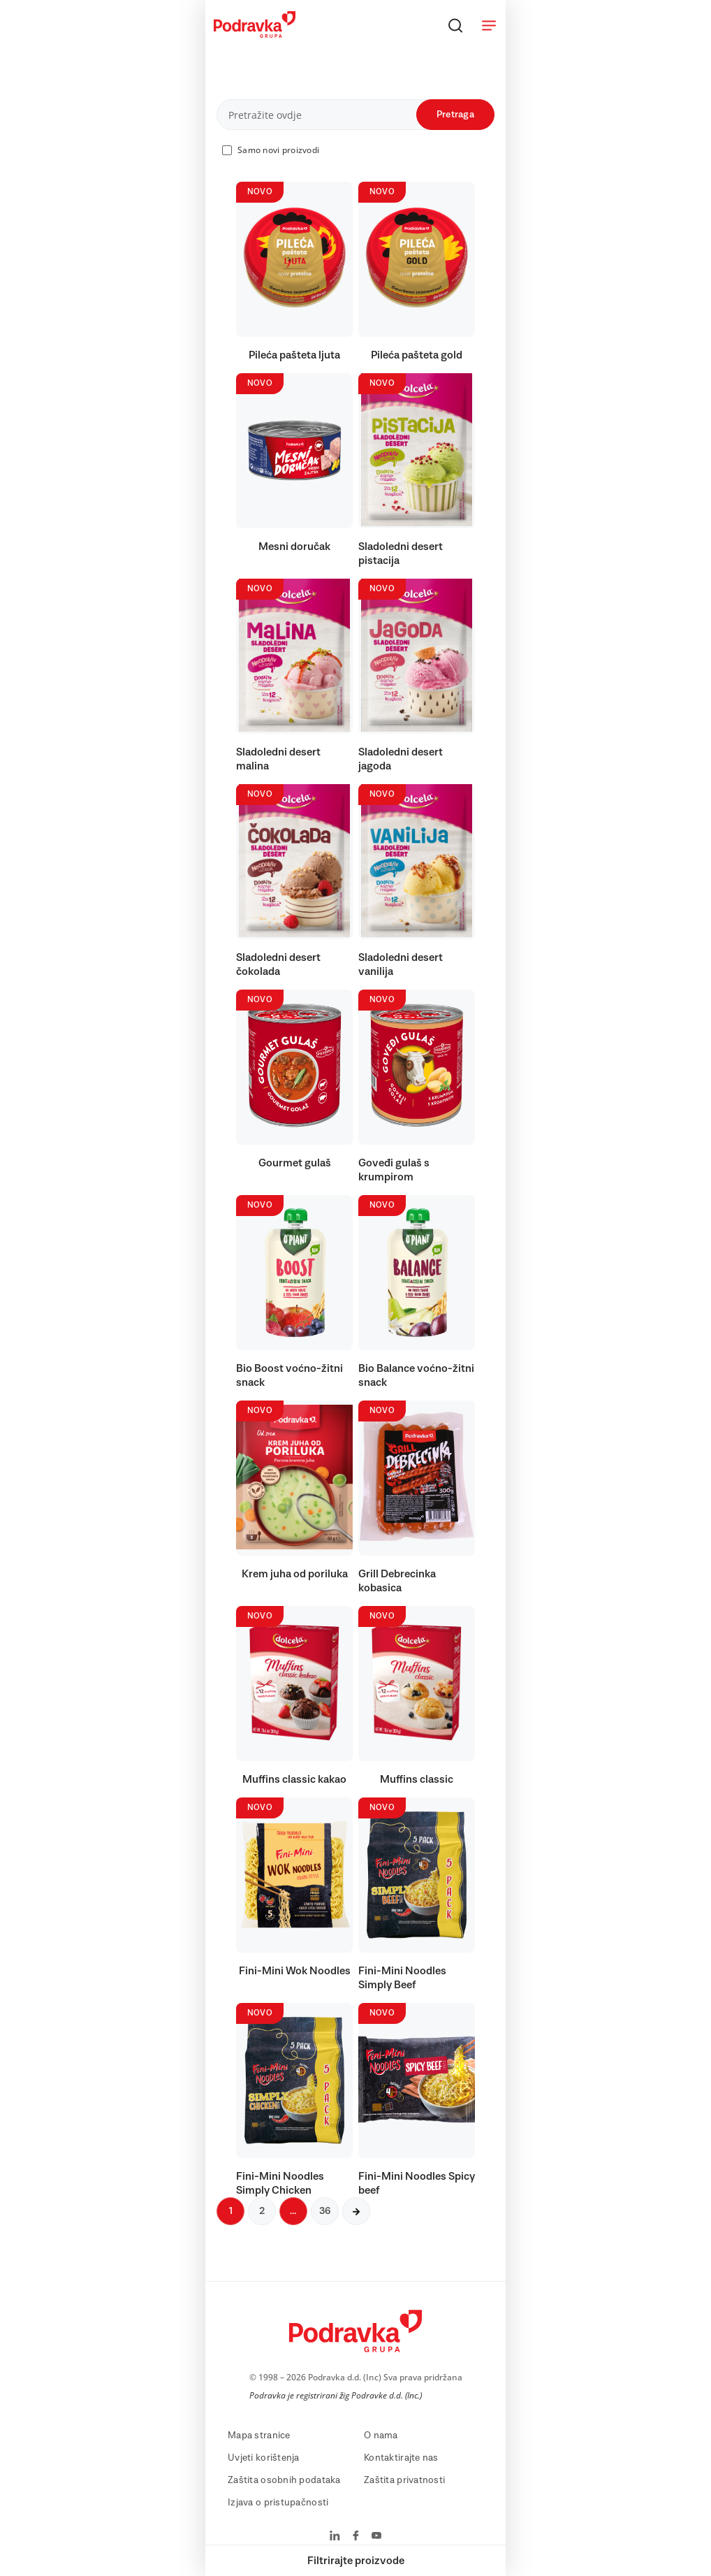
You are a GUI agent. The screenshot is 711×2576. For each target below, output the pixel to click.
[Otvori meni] (489, 25)
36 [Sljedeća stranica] (324, 2211)
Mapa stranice (259, 2435)
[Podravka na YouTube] (376, 2536)
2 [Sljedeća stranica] (262, 2211)
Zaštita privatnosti (404, 2480)
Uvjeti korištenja (264, 2458)
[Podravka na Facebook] (356, 2536)
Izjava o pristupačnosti (278, 2503)
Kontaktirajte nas (401, 2458)
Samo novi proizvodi (278, 150)
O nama (381, 2435)
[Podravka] (254, 34)
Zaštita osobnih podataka (284, 2480)
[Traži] (455, 25)
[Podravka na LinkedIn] (335, 2536)
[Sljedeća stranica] (356, 2211)
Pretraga (455, 115)
